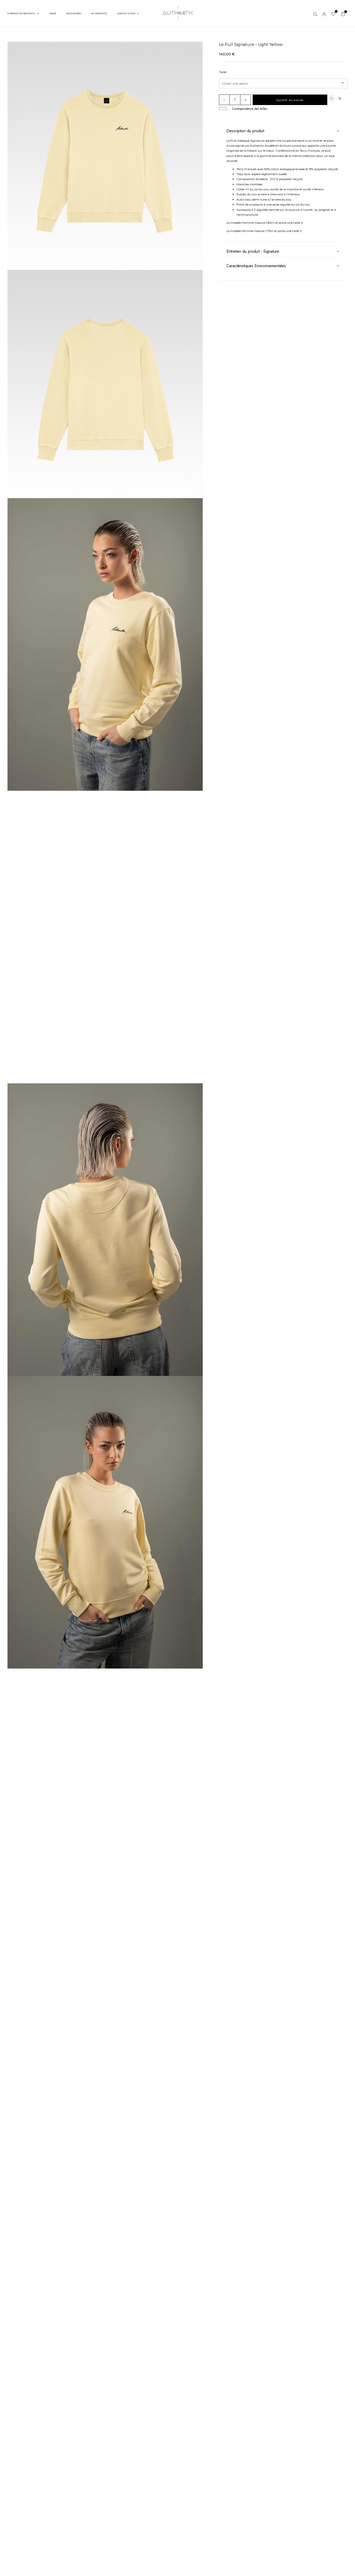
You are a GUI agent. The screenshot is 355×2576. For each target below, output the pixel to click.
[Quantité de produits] (235, 100)
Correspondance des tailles (249, 109)
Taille (222, 72)
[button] (343, 14)
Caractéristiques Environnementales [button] (256, 266)
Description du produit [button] (245, 131)
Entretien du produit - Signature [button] (252, 251)
